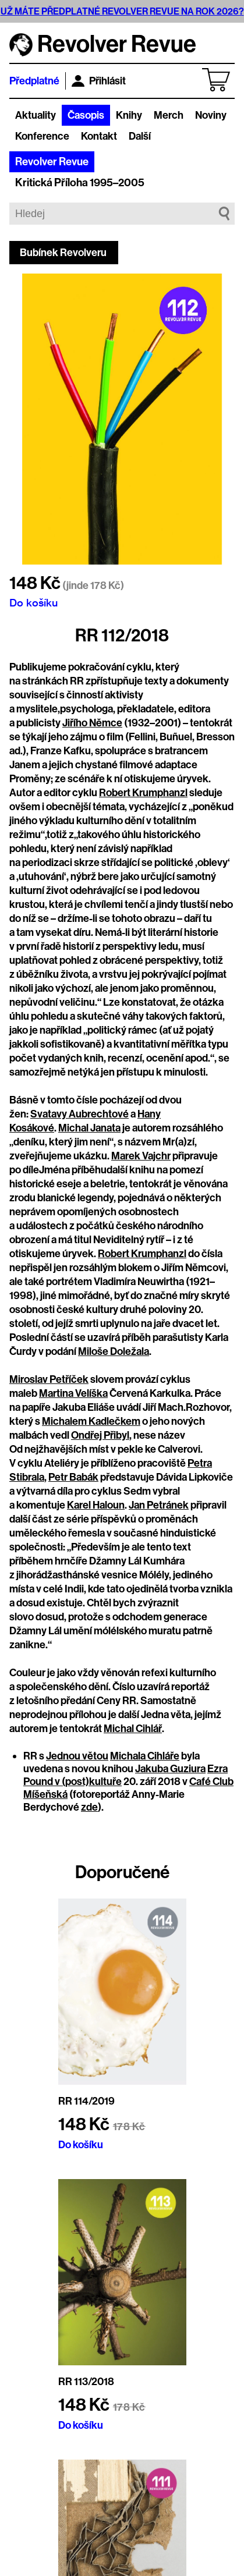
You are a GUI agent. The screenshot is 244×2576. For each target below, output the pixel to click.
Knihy (129, 115)
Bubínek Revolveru (63, 252)
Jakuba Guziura (170, 1768)
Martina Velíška (73, 1393)
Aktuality (35, 115)
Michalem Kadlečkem (91, 1421)
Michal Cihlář (133, 1728)
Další (140, 136)
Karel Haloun (96, 1505)
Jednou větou (77, 1756)
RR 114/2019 (86, 2101)
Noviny (211, 115)
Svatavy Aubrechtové (79, 1114)
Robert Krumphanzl (143, 792)
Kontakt (99, 136)
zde (89, 1807)
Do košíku (33, 602)
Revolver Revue (52, 161)
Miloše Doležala (113, 1351)
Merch (168, 115)
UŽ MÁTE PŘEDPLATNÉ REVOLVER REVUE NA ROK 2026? (122, 11)
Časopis (86, 115)
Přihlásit (99, 80)
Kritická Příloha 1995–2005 (79, 182)
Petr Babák (73, 1477)
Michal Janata (89, 1128)
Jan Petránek (159, 1505)
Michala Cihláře (144, 1756)
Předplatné (34, 80)
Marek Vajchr (141, 1155)
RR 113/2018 (86, 2381)
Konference (42, 136)
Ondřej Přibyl (100, 1435)
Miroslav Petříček (49, 1379)
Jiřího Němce (92, 722)
